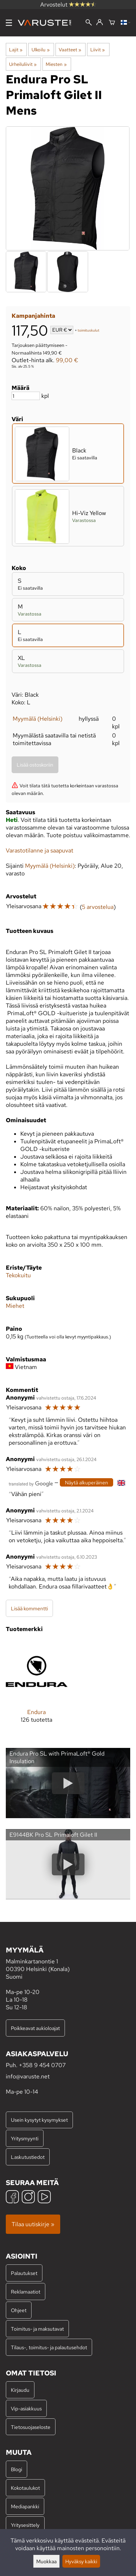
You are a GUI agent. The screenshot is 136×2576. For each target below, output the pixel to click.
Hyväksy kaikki (81, 2561)
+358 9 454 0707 (42, 2065)
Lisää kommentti (29, 1608)
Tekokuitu (18, 1275)
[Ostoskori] (112, 23)
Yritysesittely (25, 2524)
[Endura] (36, 1687)
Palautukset (24, 2273)
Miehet (15, 1306)
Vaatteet (70, 49)
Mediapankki (25, 2506)
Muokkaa (46, 2561)
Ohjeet (18, 2310)
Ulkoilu (40, 49)
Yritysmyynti (24, 2138)
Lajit (15, 49)
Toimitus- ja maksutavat (37, 2328)
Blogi (16, 2469)
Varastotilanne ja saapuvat (39, 850)
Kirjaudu (20, 2389)
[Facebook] (12, 2197)
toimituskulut (88, 330)
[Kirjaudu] (99, 22)
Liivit (97, 49)
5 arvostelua (98, 907)
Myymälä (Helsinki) (37, 719)
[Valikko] (9, 23)
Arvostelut (68, 4)
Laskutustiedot (28, 2156)
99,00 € (67, 360)
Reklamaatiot (25, 2291)
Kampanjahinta (33, 316)
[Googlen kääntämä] (31, 1483)
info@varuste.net (28, 2076)
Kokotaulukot (25, 2487)
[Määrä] (26, 396)
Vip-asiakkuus (26, 2408)
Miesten (56, 64)
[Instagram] (28, 2197)
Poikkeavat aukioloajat (35, 2028)
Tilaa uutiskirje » (33, 2224)
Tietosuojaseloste (30, 2426)
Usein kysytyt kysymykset (39, 2119)
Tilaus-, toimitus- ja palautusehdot (49, 2347)
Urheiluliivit (23, 64)
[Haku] (89, 23)
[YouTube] (44, 2197)
